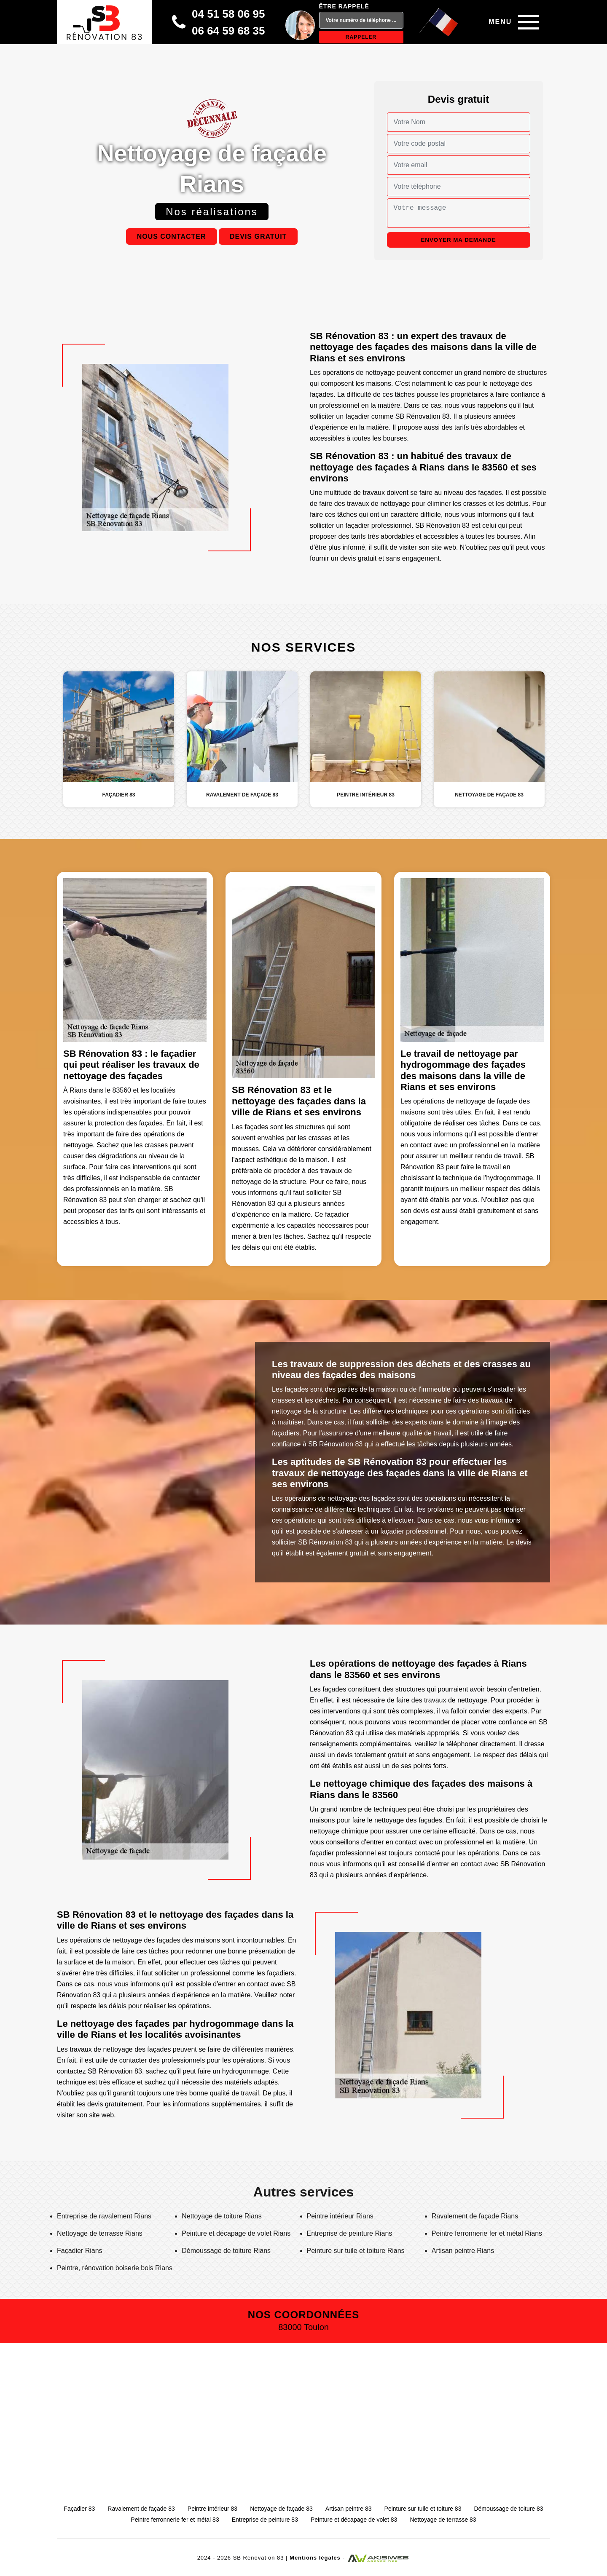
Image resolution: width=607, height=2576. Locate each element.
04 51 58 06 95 (228, 14)
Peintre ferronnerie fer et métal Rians (487, 2233)
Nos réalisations (212, 211)
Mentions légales (315, 2558)
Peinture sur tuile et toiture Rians (356, 2250)
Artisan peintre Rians (463, 2250)
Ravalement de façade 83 (141, 2508)
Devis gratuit (258, 236)
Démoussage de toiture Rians (226, 2250)
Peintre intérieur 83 (212, 2508)
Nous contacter (171, 236)
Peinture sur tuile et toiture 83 (423, 2508)
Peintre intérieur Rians (340, 2216)
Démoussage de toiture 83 (508, 2508)
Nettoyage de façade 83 (281, 2508)
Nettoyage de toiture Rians (221, 2216)
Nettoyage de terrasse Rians (99, 2233)
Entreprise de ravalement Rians (104, 2216)
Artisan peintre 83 (348, 2508)
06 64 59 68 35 (228, 30)
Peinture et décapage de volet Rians (236, 2233)
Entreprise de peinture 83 (265, 2519)
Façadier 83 (79, 2508)
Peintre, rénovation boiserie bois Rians (114, 2267)
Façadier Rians (79, 2250)
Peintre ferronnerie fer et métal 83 (175, 2519)
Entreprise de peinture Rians (349, 2233)
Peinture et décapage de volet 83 (354, 2519)
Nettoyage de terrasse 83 (443, 2519)
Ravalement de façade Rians (475, 2216)
